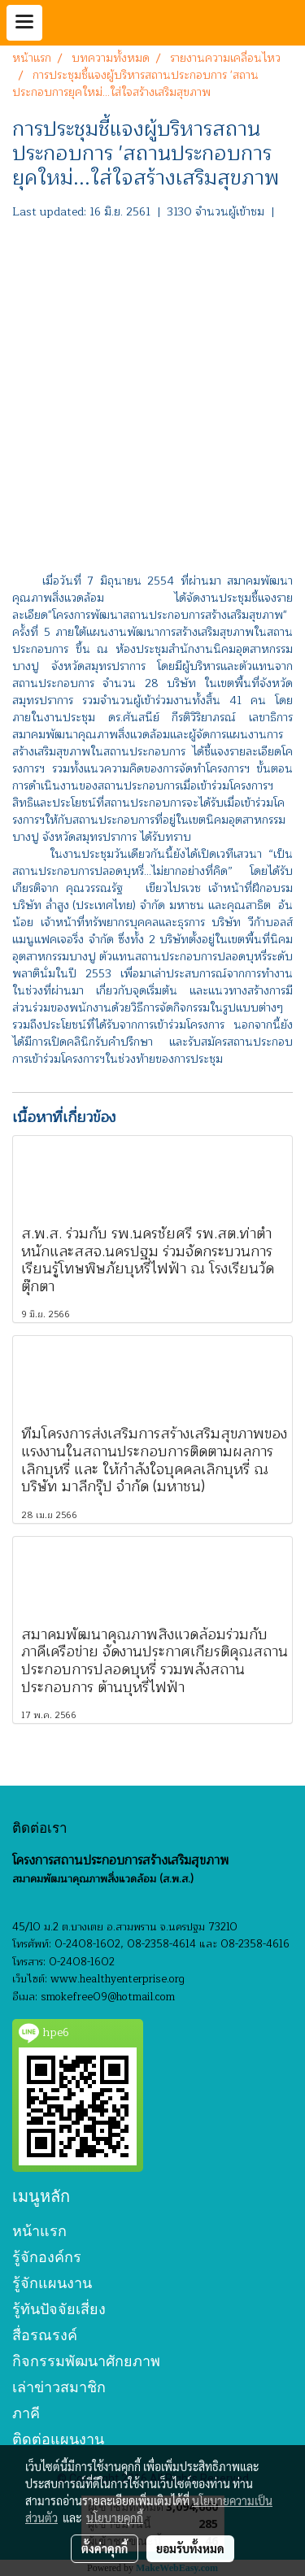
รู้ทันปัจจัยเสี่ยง (59, 2308)
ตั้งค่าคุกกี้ (104, 2548)
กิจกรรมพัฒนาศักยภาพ (86, 2360)
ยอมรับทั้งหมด (190, 2548)
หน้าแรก (39, 2230)
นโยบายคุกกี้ (114, 2517)
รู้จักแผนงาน (52, 2282)
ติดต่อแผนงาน (58, 2439)
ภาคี (26, 2413)
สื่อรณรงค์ (44, 2334)
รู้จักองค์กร (46, 2256)
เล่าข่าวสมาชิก (59, 2386)
